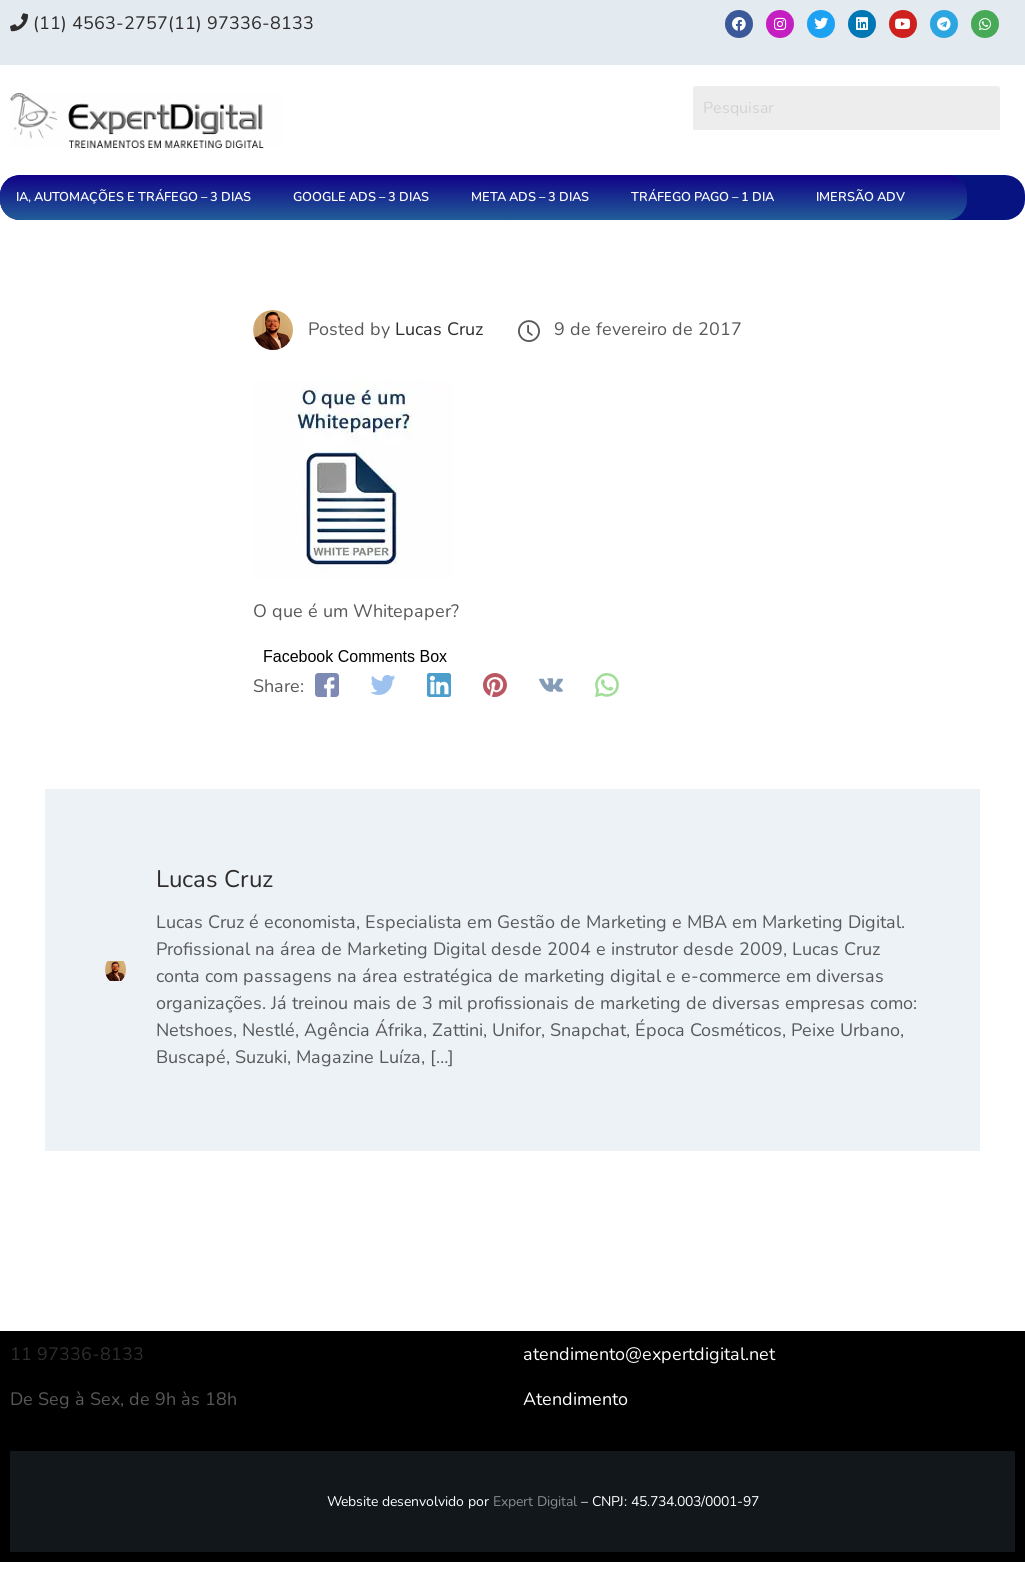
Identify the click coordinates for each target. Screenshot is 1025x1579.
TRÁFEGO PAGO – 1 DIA (702, 197)
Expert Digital (535, 1501)
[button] (138, 197)
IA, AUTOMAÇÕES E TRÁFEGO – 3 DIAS (133, 197)
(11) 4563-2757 (89, 23)
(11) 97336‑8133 (241, 23)
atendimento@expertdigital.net (649, 1354)
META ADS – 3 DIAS (530, 197)
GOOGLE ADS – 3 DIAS (361, 197)
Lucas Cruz (439, 329)
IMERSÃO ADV (860, 197)
